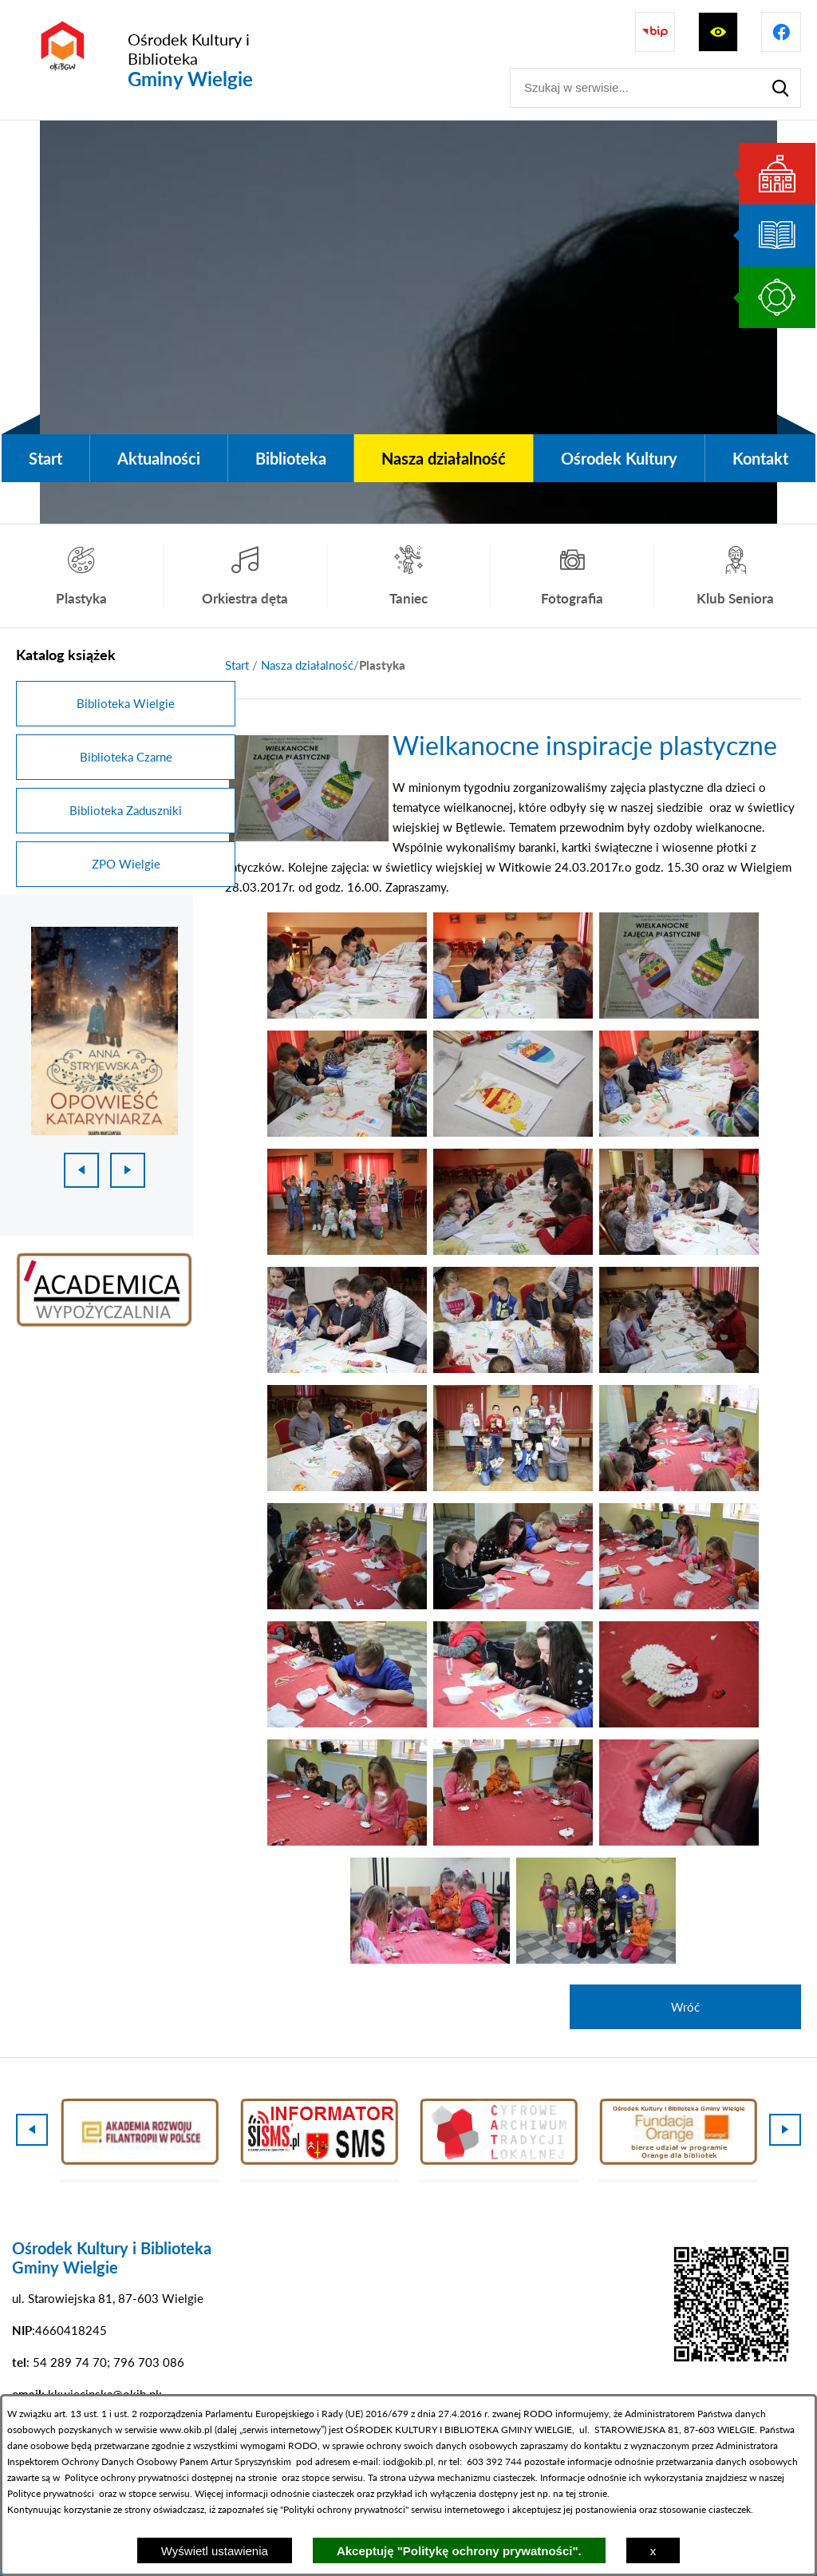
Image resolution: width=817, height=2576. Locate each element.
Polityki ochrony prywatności (344, 2509)
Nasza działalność (307, 665)
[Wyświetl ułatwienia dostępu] (718, 32)
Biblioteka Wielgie (126, 703)
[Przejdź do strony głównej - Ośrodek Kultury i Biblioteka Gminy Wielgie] (165, 60)
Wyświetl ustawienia (214, 2551)
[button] (347, 1014)
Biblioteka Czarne (126, 757)
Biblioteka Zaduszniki (125, 810)
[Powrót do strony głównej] (237, 665)
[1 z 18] (104, 1031)
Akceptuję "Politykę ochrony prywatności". (459, 2551)
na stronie (256, 2477)
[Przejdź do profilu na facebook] (781, 32)
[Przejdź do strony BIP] (655, 32)
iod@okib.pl (408, 2461)
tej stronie (586, 2493)
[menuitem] (45, 458)
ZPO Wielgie (126, 864)
